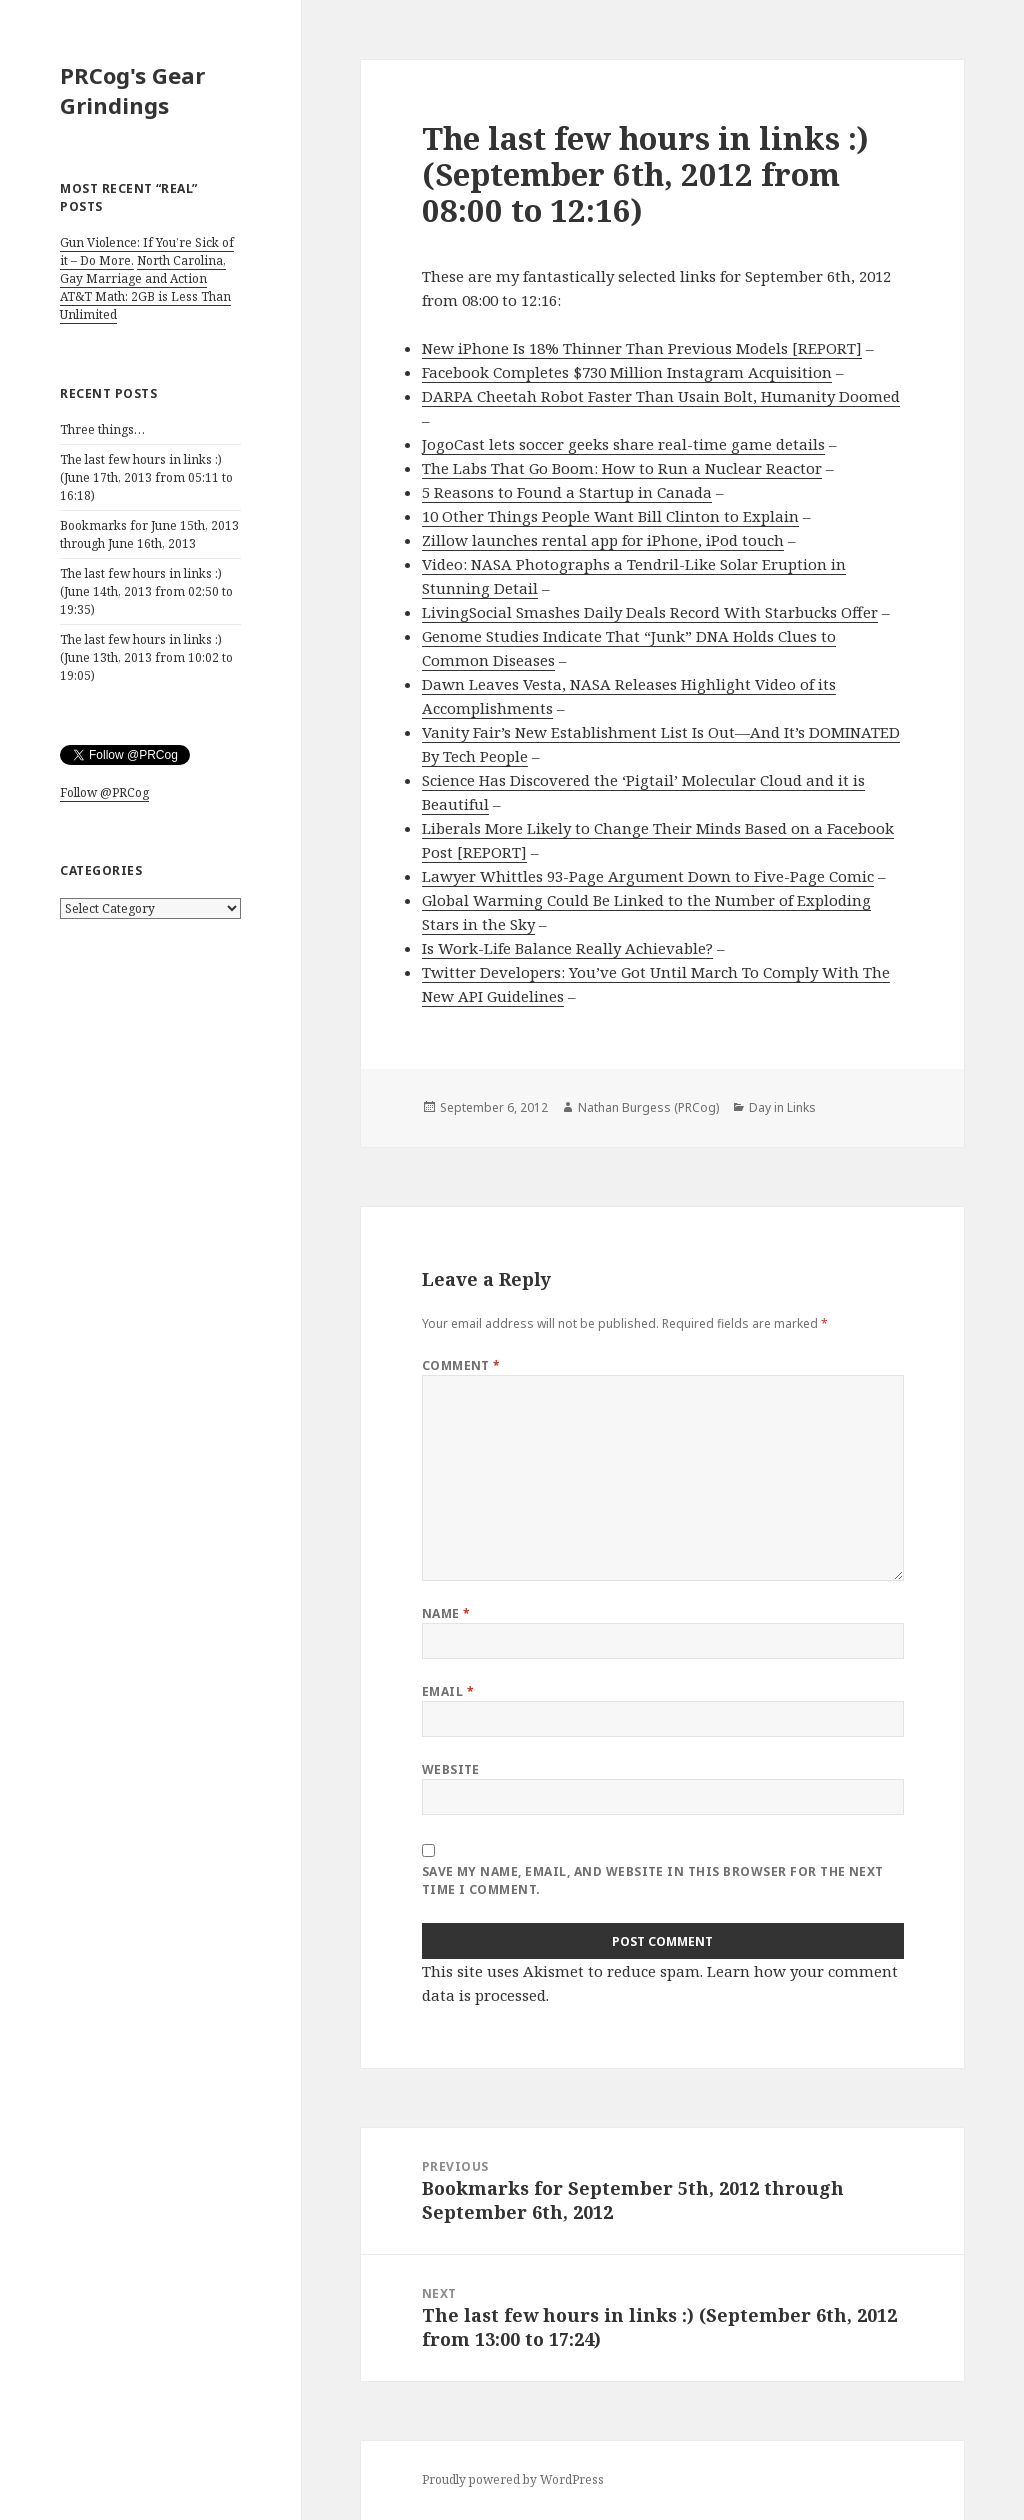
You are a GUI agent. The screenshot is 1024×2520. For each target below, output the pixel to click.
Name (446, 1613)
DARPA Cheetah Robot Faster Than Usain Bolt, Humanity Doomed (661, 396)
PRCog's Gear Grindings (132, 90)
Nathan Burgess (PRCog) (648, 1107)
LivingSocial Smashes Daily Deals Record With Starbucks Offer (650, 612)
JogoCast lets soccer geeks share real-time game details (623, 444)
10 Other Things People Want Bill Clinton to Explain (610, 516)
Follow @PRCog (104, 792)
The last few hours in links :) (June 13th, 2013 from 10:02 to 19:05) (146, 657)
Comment (461, 1365)
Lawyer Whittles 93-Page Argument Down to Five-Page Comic (648, 876)
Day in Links (782, 1107)
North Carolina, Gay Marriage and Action (143, 269)
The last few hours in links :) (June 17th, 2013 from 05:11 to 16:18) (146, 477)
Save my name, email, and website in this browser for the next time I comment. (653, 1880)
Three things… (102, 429)
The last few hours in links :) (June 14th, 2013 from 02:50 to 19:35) (146, 591)
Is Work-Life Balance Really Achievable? (567, 948)
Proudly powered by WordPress (513, 2479)
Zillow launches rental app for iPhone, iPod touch (603, 540)
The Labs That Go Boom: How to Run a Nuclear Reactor (622, 468)
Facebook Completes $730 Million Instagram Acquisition (627, 372)
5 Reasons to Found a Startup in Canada (567, 492)
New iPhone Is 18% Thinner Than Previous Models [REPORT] (642, 348)
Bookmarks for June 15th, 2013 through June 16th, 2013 (149, 534)
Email (448, 1691)
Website (451, 1769)
